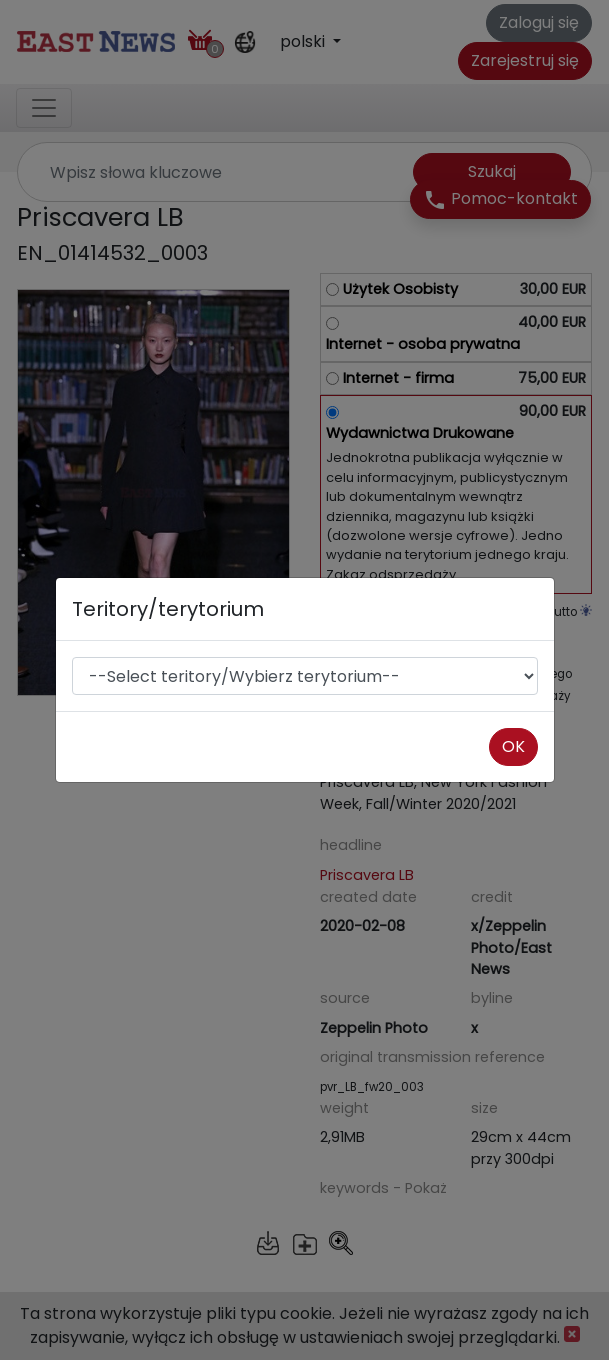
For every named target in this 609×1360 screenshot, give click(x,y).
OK (513, 746)
